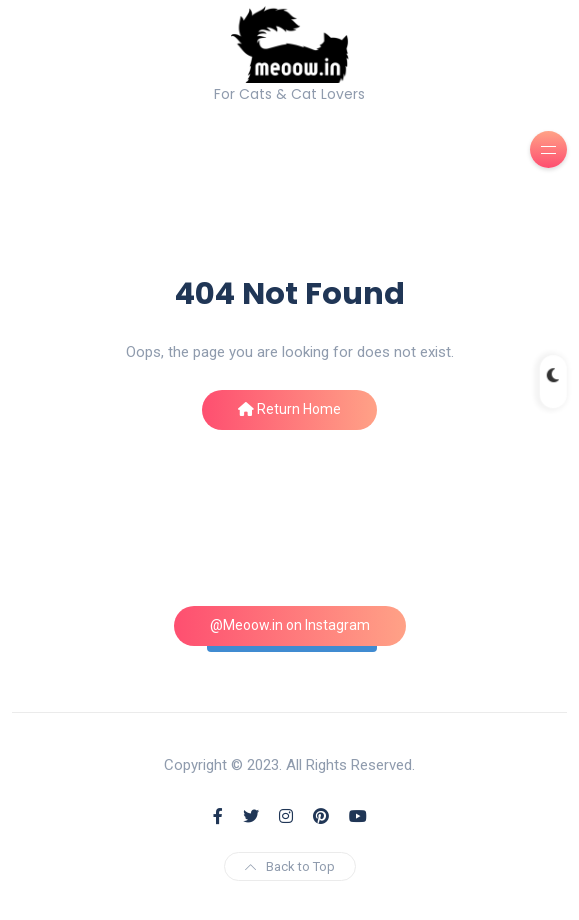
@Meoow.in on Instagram (290, 625)
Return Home (289, 409)
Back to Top (290, 866)
